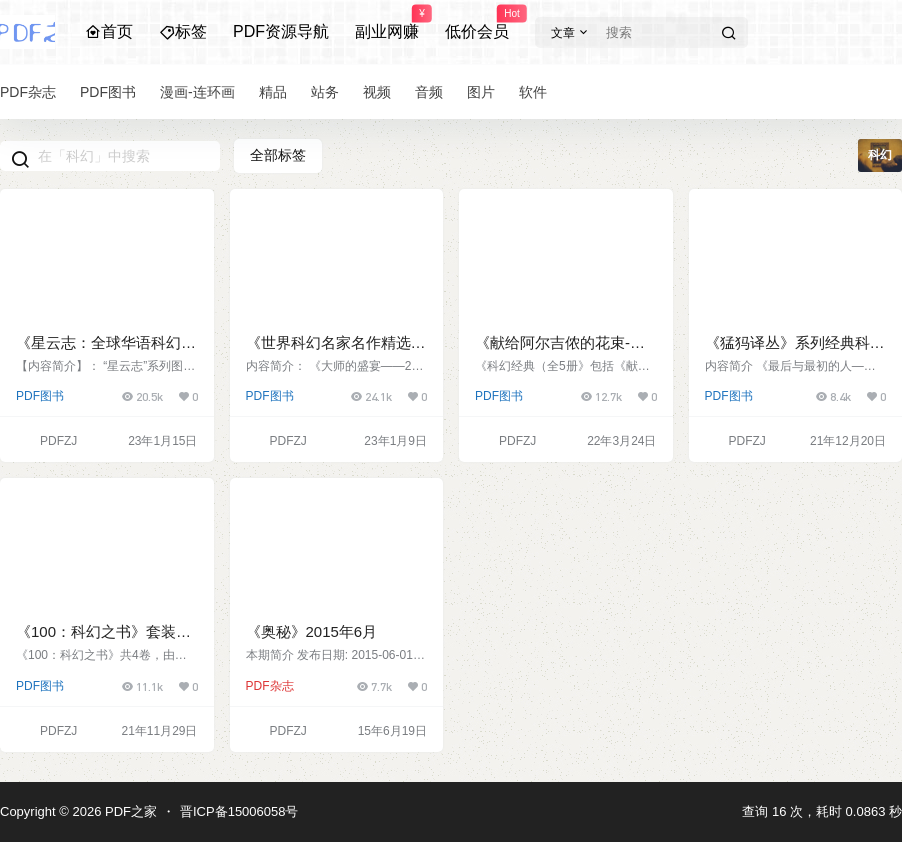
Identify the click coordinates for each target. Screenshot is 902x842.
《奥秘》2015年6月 (312, 631)
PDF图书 (40, 396)
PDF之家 (129, 811)
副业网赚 (387, 23)
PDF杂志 (270, 686)
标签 (183, 31)
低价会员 (477, 23)
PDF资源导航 (281, 31)
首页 (109, 31)
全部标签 (278, 155)
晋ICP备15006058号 (239, 811)
